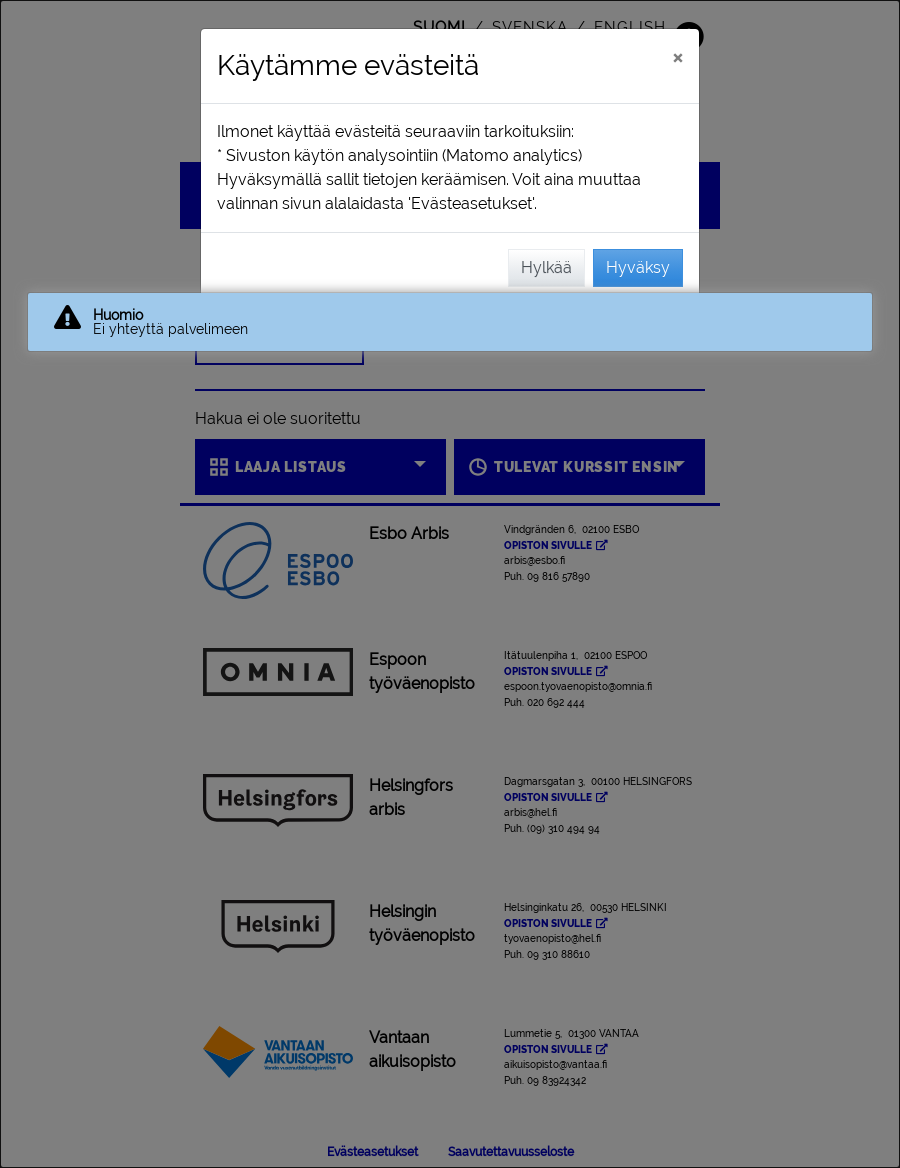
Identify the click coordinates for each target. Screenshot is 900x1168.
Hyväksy (638, 267)
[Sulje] (677, 57)
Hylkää (546, 267)
